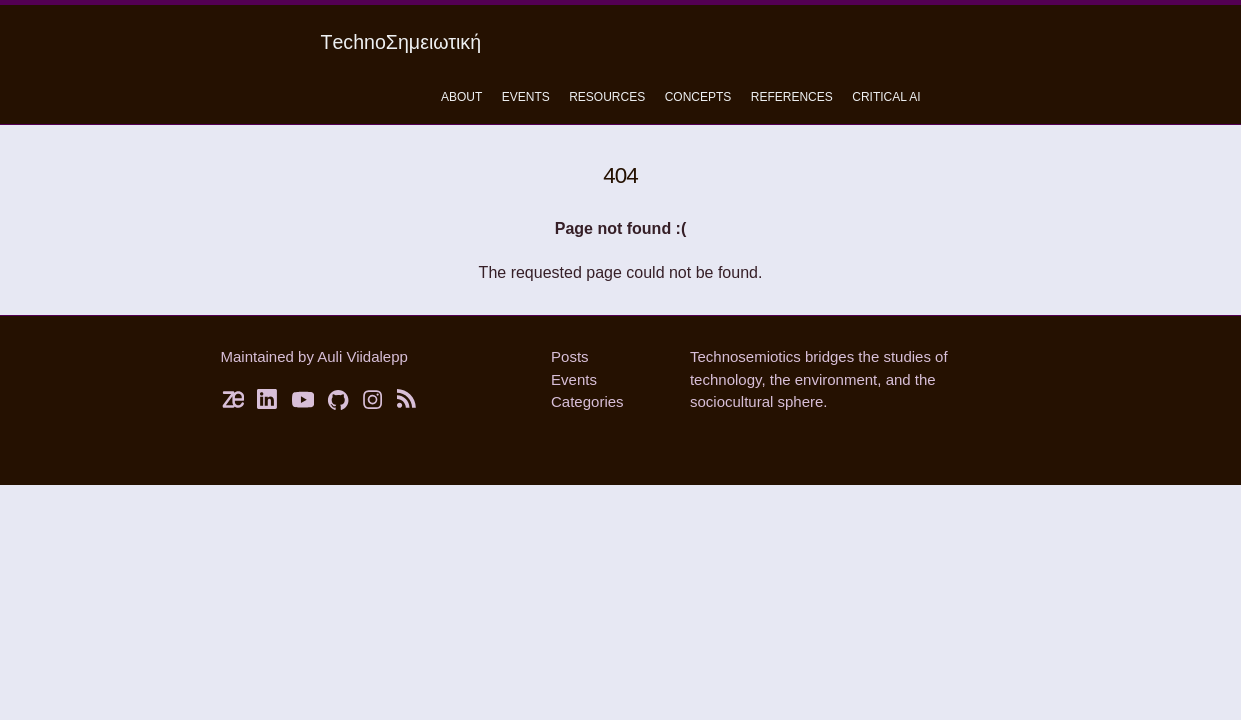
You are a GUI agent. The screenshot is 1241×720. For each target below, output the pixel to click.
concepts (698, 97)
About (461, 97)
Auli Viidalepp (362, 356)
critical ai (886, 97)
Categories (587, 401)
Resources (607, 97)
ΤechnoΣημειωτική (401, 42)
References (792, 97)
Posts (570, 356)
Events (526, 97)
